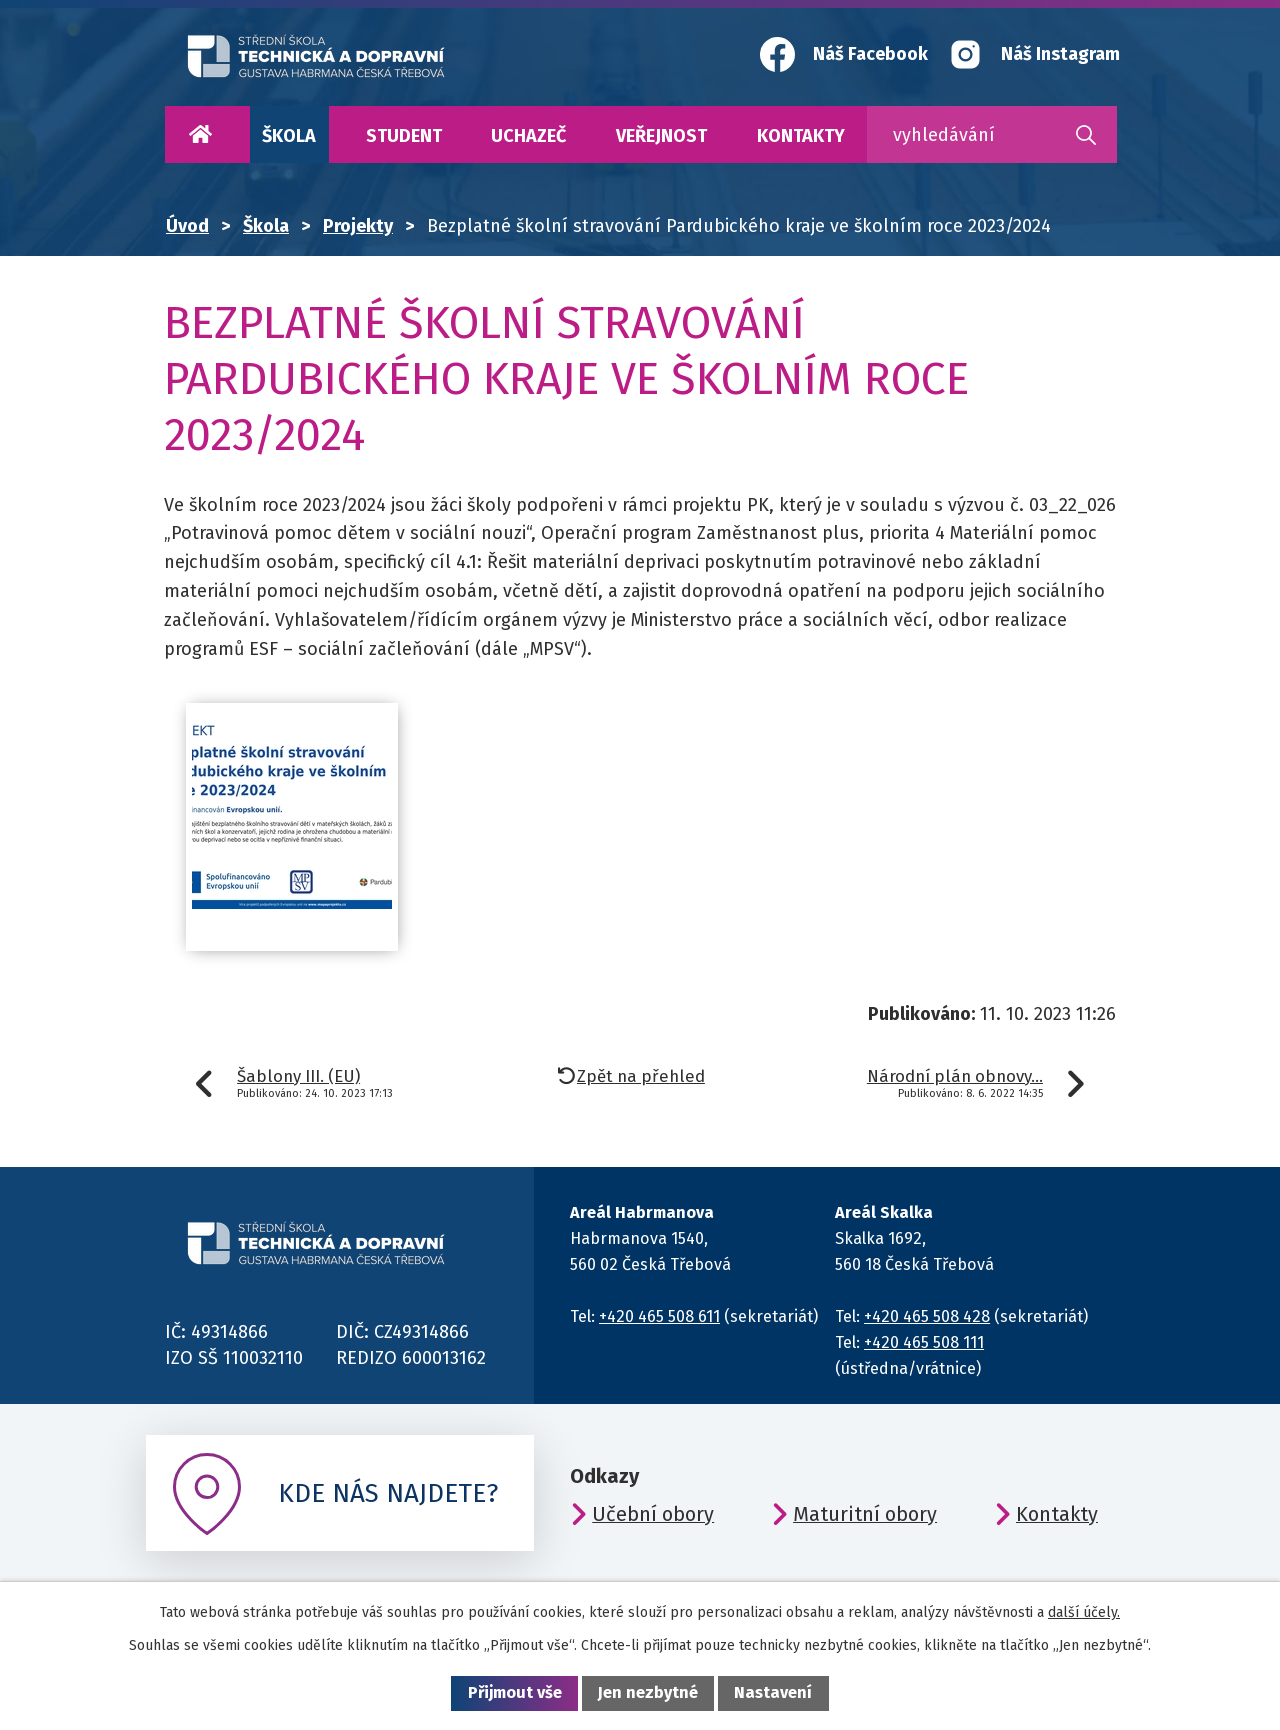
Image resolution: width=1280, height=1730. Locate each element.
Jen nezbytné (648, 1692)
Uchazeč (528, 136)
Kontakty (801, 136)
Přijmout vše (515, 1692)
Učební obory (653, 1514)
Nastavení (773, 1692)
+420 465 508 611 (659, 1316)
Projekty (358, 226)
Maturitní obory (865, 1514)
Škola (289, 136)
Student (404, 136)
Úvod (200, 134)
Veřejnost (661, 136)
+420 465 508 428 (927, 1316)
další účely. (1084, 1612)
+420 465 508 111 (924, 1342)
